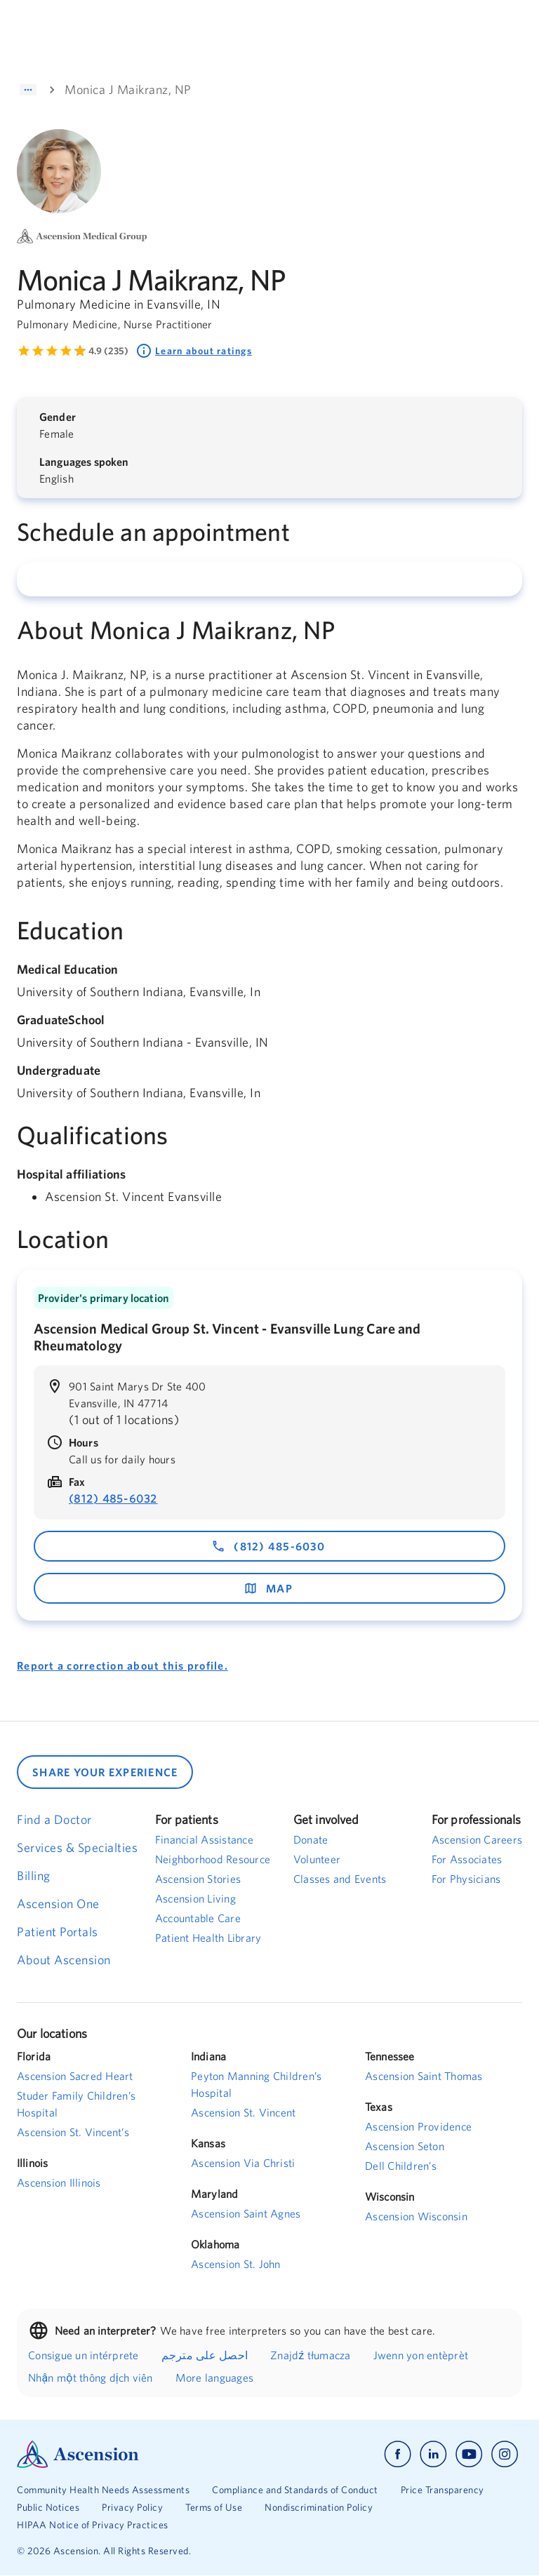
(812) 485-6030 (268, 1546)
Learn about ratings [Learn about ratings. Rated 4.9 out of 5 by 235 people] (193, 350)
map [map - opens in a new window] (268, 1588)
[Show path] (28, 89)
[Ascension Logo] (143, 2454)
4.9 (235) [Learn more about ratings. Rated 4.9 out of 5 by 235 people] (108, 350)
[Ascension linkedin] (433, 2454)
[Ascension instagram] (504, 2454)
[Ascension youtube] (469, 2454)
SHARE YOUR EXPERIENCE (105, 1772)
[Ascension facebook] (397, 2454)
